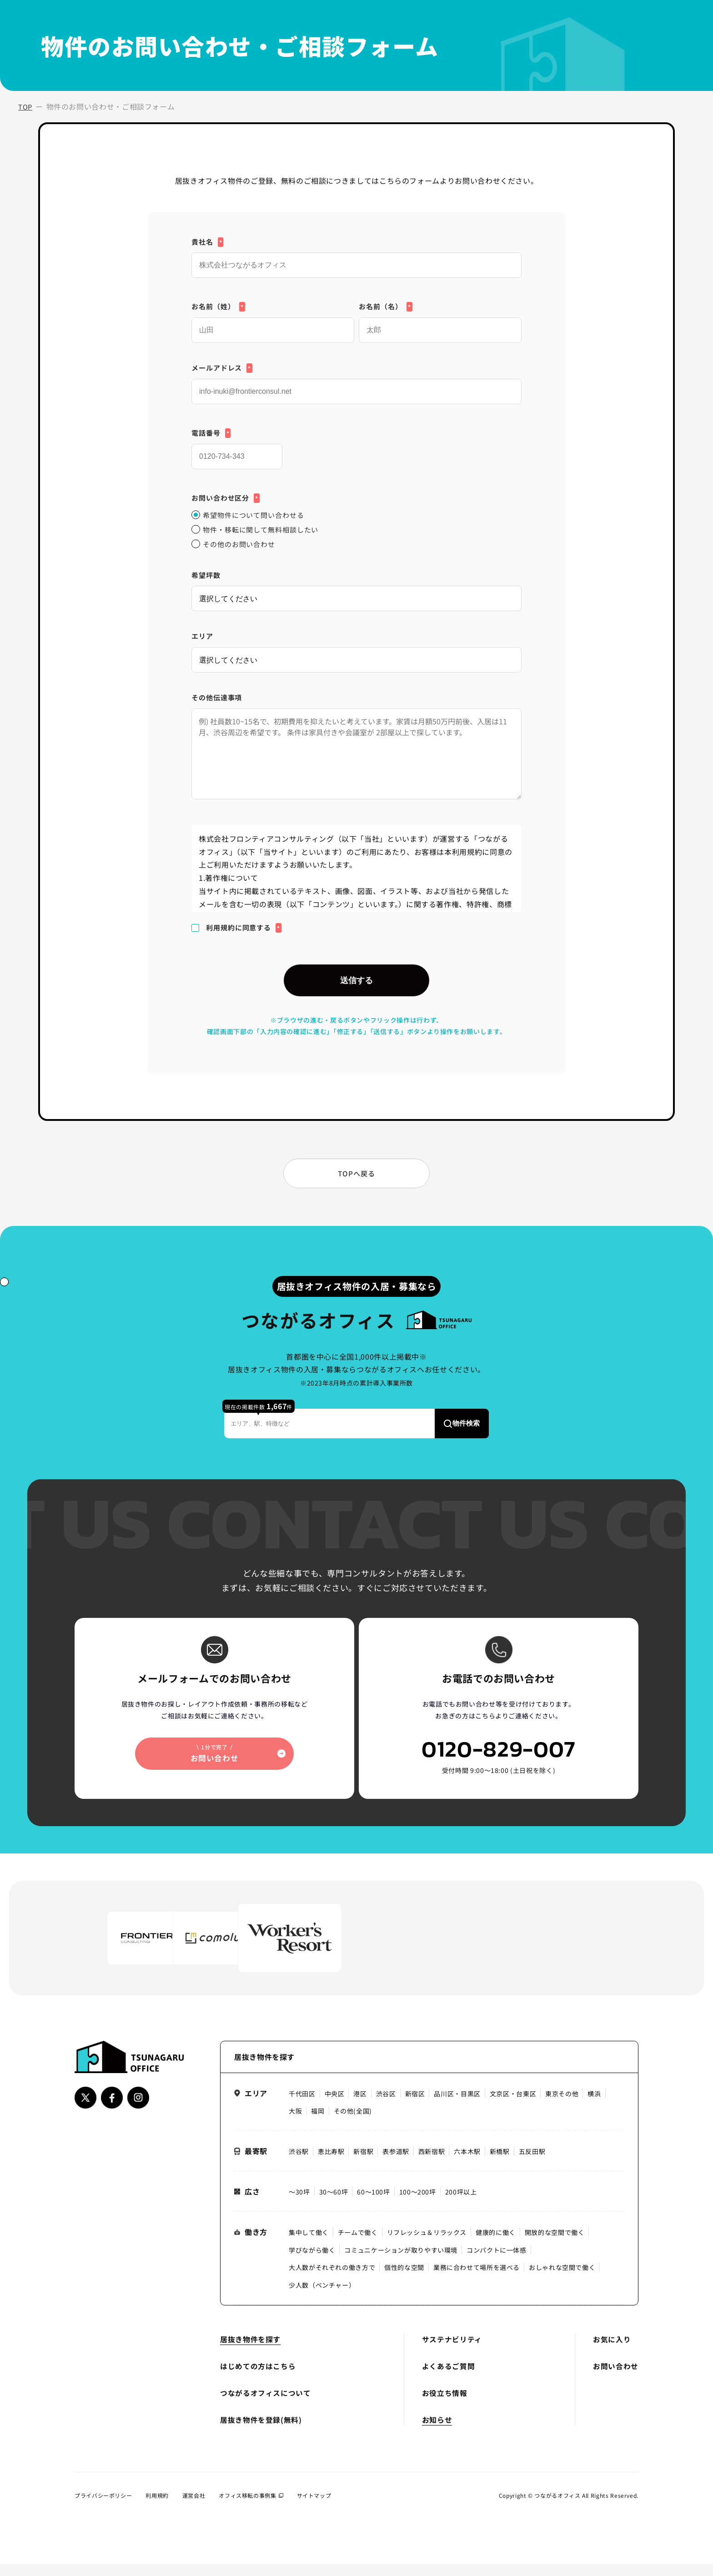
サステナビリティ (452, 2351)
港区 (360, 2105)
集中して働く (309, 2244)
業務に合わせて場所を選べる (476, 2280)
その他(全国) (353, 2123)
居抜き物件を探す (250, 2351)
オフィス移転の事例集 (251, 2507)
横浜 (594, 2105)
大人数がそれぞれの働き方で (332, 2280)
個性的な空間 (404, 2280)
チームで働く (358, 2244)
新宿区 (415, 2105)
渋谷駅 (299, 2164)
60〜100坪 (373, 2204)
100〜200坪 (417, 2204)
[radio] (356, 515)
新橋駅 (500, 2164)
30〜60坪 (333, 2204)
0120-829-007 (499, 1766)
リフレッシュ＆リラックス (427, 2244)
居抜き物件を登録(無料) (261, 2431)
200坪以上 (461, 2204)
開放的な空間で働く (555, 2244)
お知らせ (437, 2431)
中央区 (335, 2105)
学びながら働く (312, 2262)
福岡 (317, 2123)
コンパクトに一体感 (497, 2262)
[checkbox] (356, 529)
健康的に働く (496, 2244)
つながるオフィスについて (265, 2405)
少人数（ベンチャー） (322, 2297)
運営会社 (194, 2507)
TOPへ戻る (356, 1182)
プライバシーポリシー (103, 2507)
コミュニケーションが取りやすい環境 (400, 2262)
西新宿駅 (431, 2164)
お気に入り (612, 2351)
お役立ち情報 (444, 2405)
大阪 (295, 2123)
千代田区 (302, 2105)
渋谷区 (386, 2105)
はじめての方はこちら (258, 2378)
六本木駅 (467, 2164)
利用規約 (157, 2507)
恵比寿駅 (331, 2164)
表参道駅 (395, 2164)
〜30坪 (299, 2204)
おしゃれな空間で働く (562, 2280)
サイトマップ (314, 2507)
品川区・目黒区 (457, 2105)
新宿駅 (363, 2164)
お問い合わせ (615, 2378)
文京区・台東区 (513, 2105)
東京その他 (562, 2105)
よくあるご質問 (448, 2378)
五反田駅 (532, 2164)
